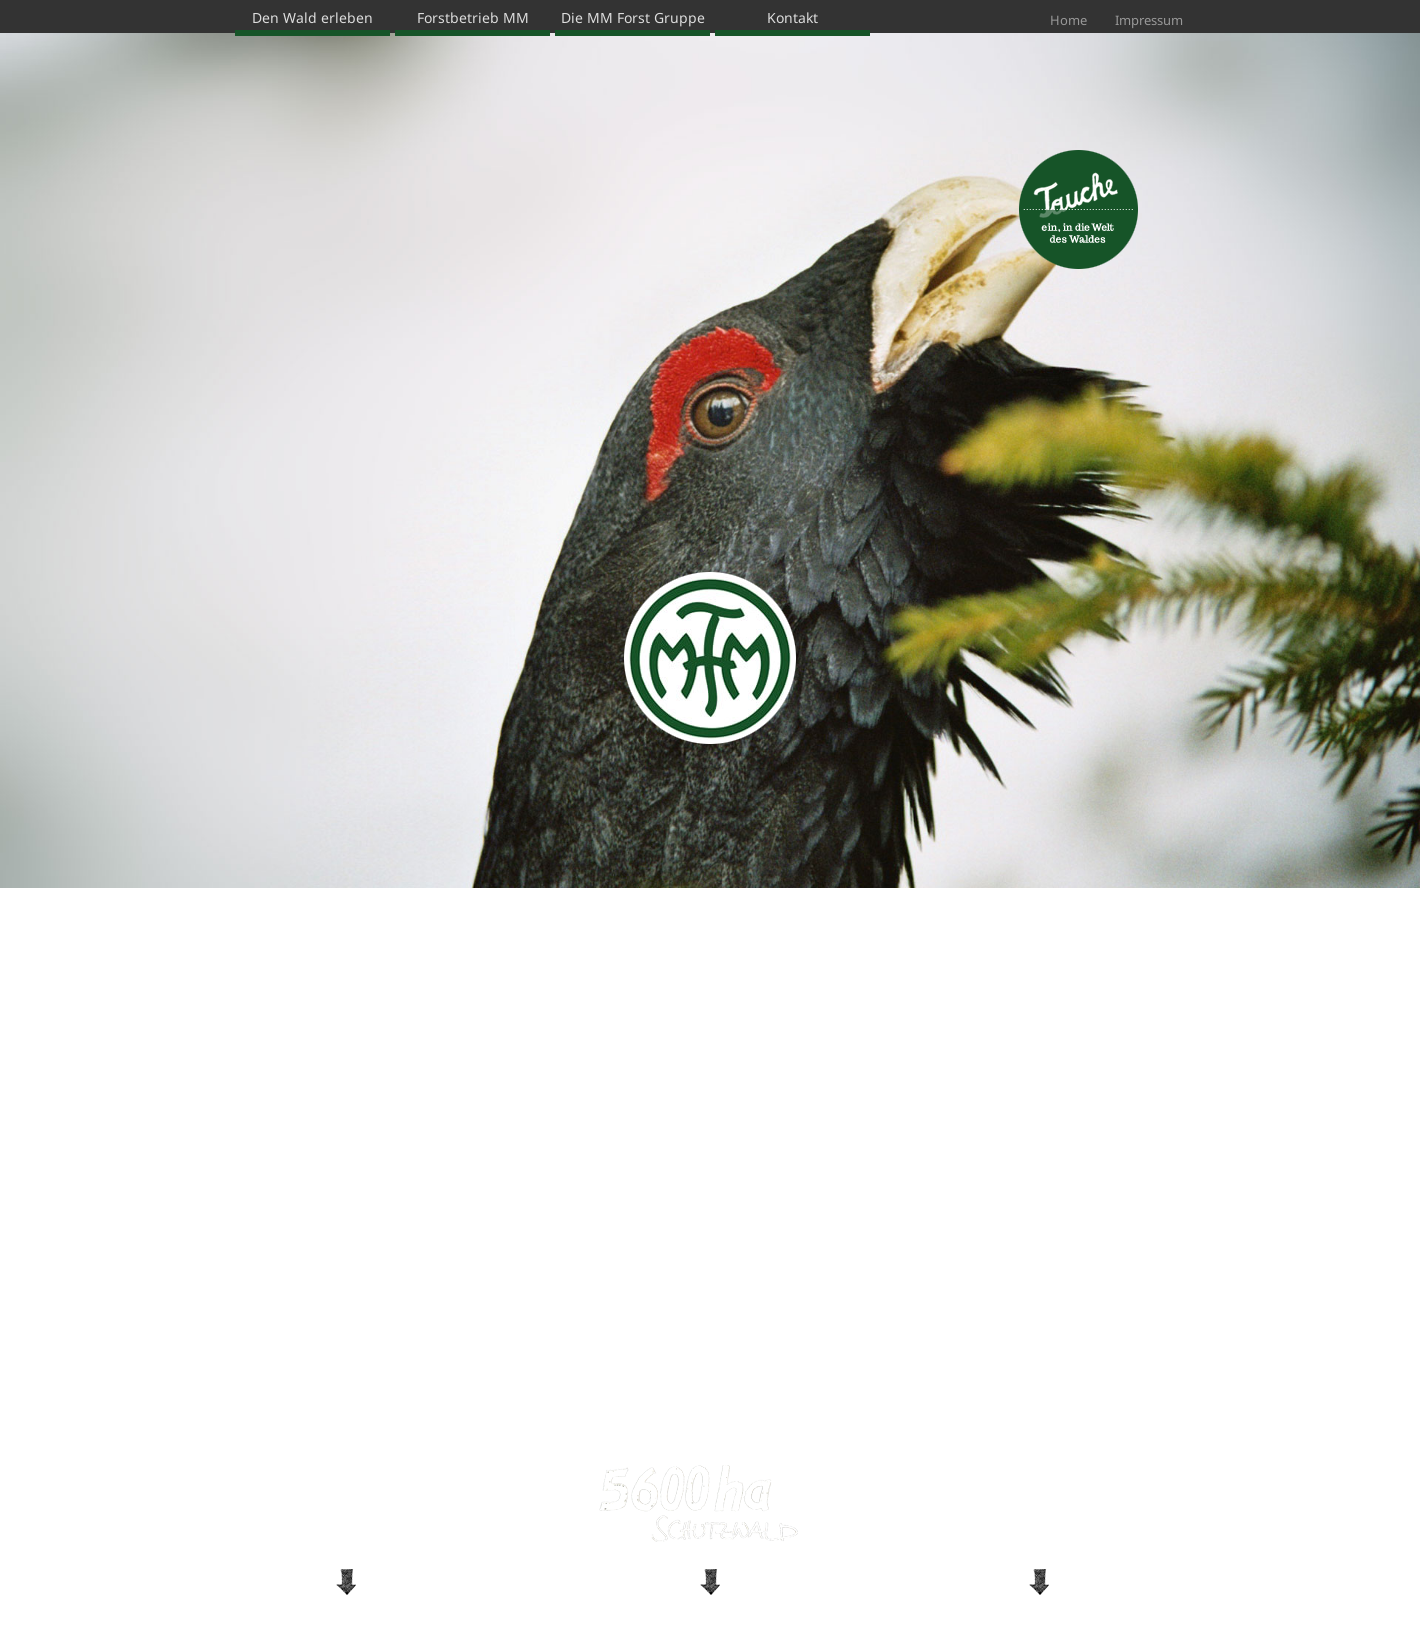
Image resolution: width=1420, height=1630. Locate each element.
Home (1068, 20)
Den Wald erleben (312, 17)
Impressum (1149, 20)
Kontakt (792, 17)
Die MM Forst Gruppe (633, 17)
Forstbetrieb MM (473, 17)
